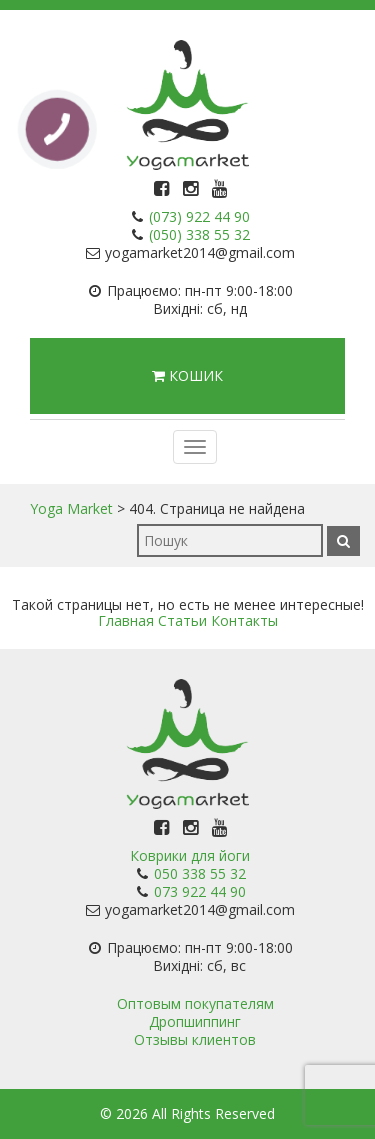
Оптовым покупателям (195, 1003)
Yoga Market (71, 508)
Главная (126, 620)
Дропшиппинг (195, 1021)
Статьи (182, 620)
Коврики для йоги (190, 855)
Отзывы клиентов (195, 1039)
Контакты (244, 620)
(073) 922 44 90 (199, 216)
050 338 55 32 (200, 873)
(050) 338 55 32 (199, 234)
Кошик (187, 375)
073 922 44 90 (200, 891)
